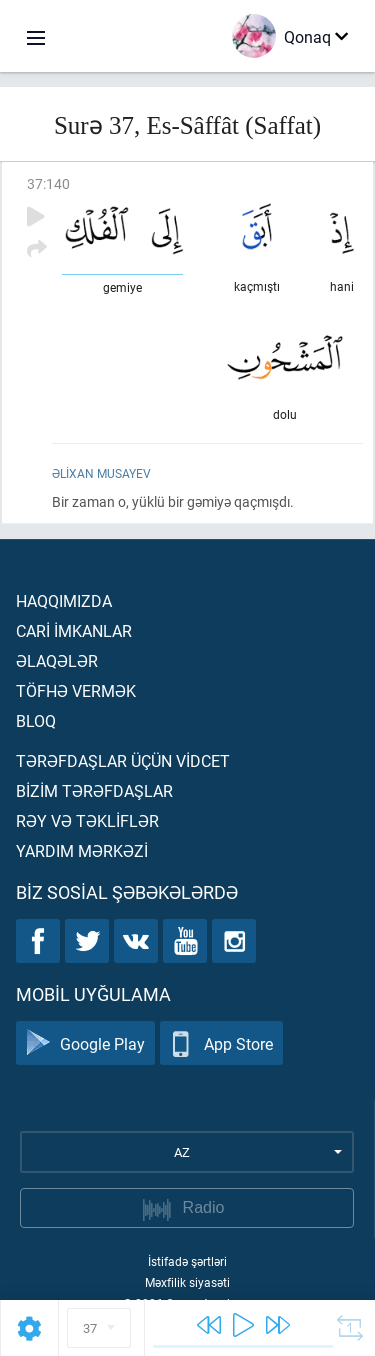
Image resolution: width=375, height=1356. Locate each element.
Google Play (85, 1043)
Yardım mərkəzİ (82, 850)
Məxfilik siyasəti (187, 1282)
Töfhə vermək (76, 690)
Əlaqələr (57, 660)
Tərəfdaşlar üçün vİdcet (123, 760)
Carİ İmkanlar (74, 630)
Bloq (36, 720)
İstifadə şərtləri (187, 1261)
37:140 (48, 183)
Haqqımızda (64, 600)
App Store (221, 1043)
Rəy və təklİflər (87, 820)
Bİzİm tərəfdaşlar (94, 790)
